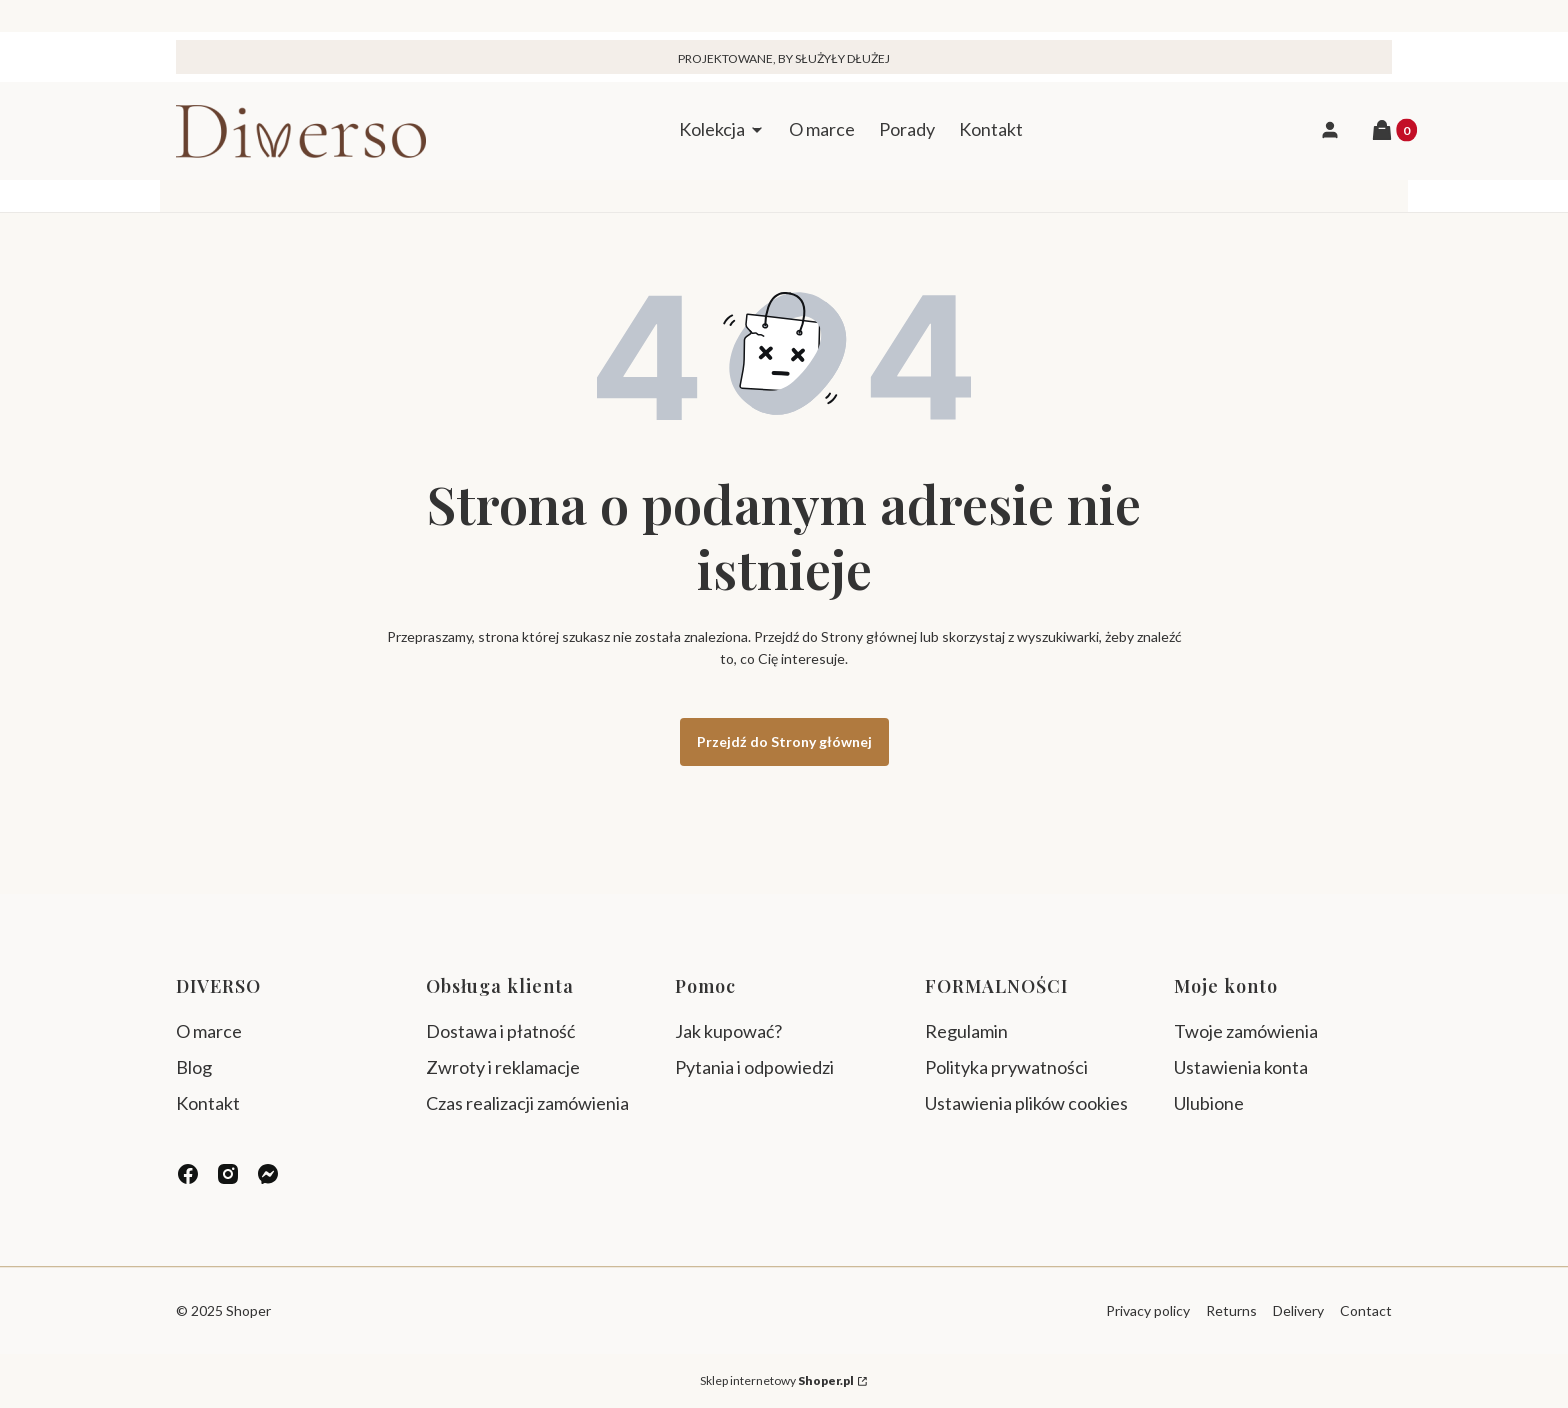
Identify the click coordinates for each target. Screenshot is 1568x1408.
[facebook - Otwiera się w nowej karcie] (188, 1174)
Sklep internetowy (777, 1380)
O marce (209, 1031)
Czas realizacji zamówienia (527, 1103)
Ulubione (1209, 1103)
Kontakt (208, 1103)
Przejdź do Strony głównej (784, 741)
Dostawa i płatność (500, 1031)
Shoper (248, 1310)
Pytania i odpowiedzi (754, 1067)
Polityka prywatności (1006, 1067)
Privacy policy (1148, 1310)
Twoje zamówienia (1246, 1031)
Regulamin (966, 1031)
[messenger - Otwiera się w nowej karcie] (268, 1174)
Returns (1231, 1310)
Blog (194, 1067)
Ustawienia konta (1241, 1067)
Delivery (1298, 1310)
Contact (1366, 1310)
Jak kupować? (728, 1031)
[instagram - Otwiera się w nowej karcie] (228, 1174)
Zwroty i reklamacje (503, 1067)
